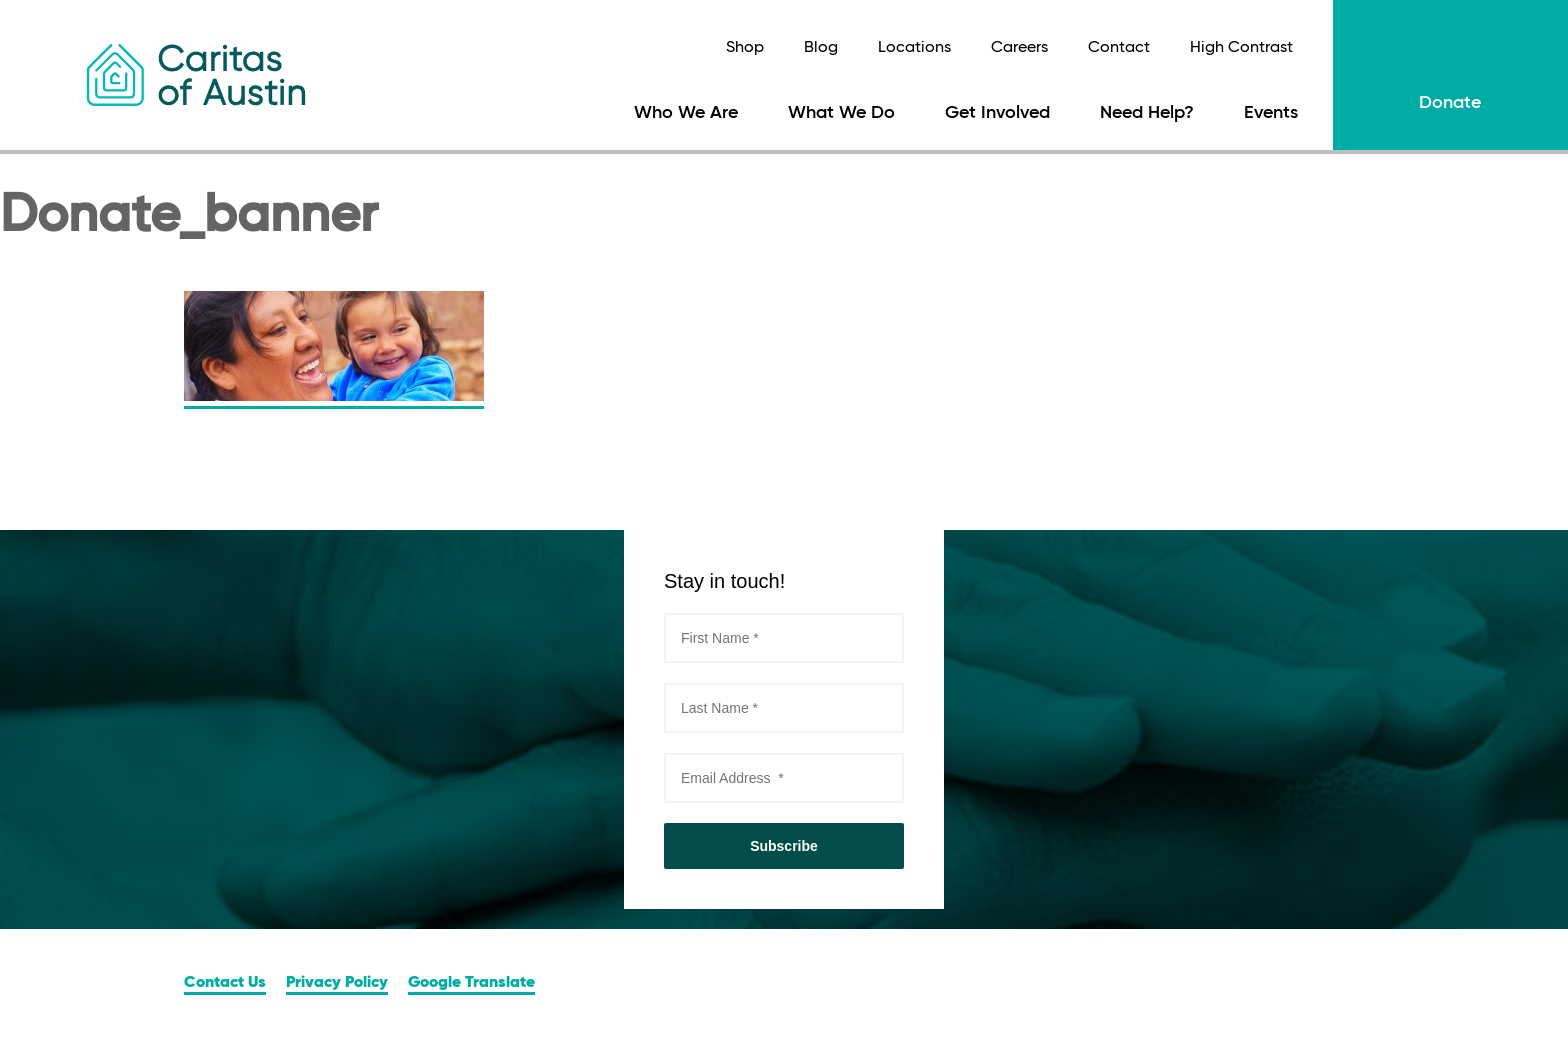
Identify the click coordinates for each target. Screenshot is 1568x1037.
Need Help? (1147, 113)
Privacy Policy (337, 983)
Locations (914, 48)
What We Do (841, 113)
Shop (745, 48)
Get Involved (997, 113)
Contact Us (225, 983)
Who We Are (686, 113)
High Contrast (1241, 48)
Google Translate (471, 983)
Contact (1119, 48)
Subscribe (784, 846)
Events (1271, 113)
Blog (821, 48)
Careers (1019, 48)
